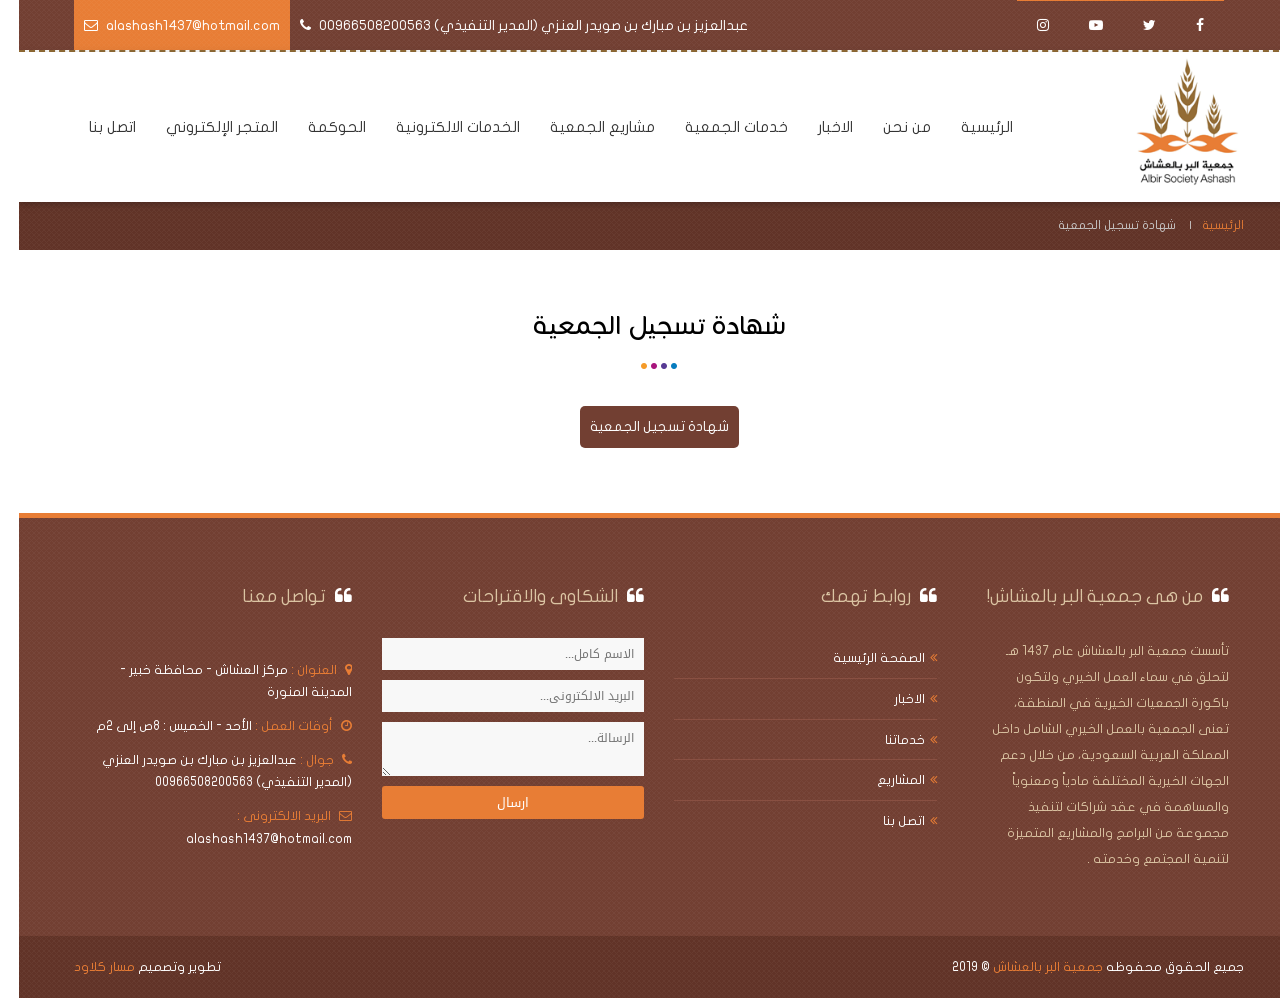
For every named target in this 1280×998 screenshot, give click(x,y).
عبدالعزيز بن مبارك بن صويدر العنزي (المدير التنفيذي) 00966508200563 (514, 25)
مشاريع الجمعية (583, 127)
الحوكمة (318, 127)
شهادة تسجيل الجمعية (640, 426)
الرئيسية (968, 127)
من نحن (888, 127)
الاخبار (816, 127)
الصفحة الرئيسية (860, 658)
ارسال (494, 802)
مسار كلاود (85, 967)
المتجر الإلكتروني (203, 127)
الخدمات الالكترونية (439, 127)
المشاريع (882, 780)
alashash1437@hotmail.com (174, 25)
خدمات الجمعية (717, 127)
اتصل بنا (93, 127)
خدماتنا (886, 740)
